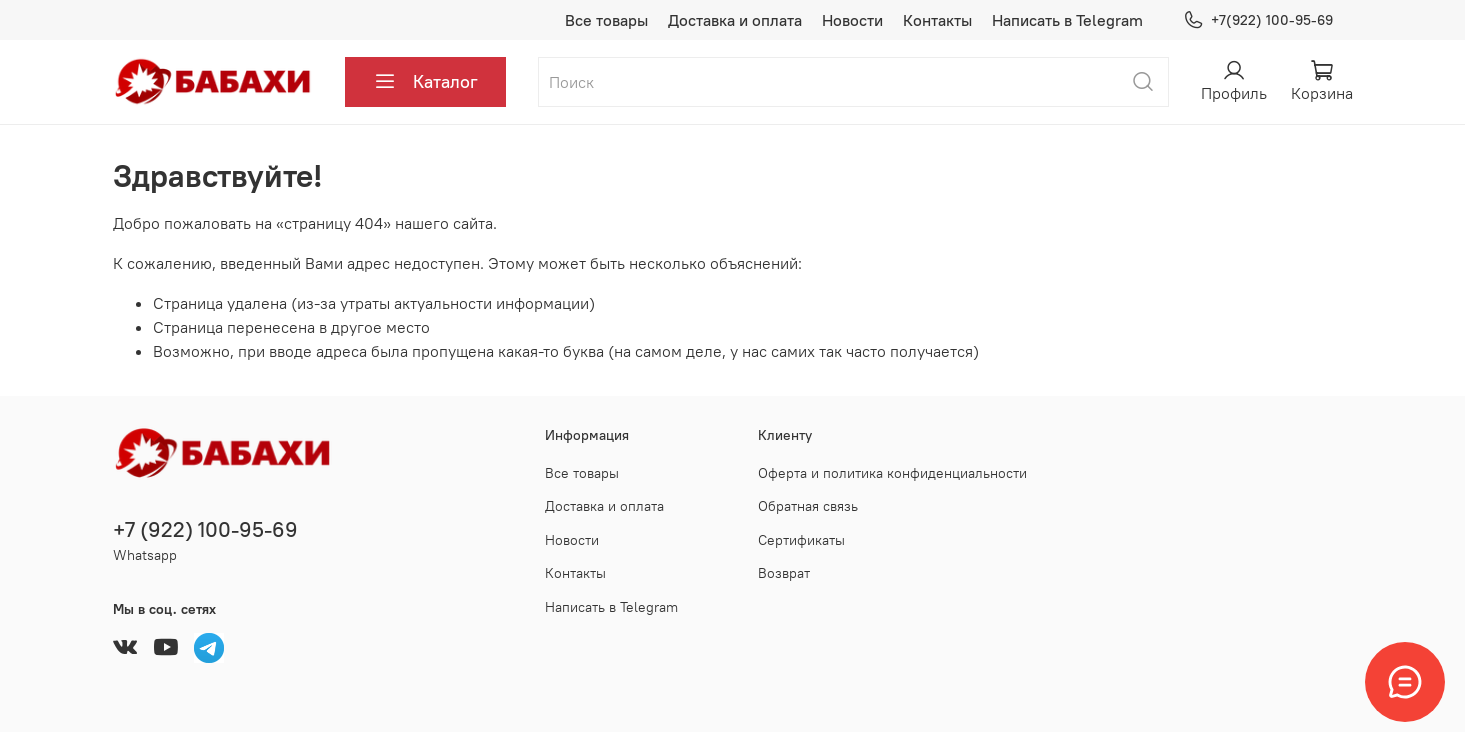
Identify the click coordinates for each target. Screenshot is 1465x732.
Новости (852, 20)
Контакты (937, 20)
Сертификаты (801, 540)
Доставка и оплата (735, 20)
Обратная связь (808, 506)
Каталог (425, 82)
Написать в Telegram (1067, 20)
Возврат (784, 573)
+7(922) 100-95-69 (1257, 20)
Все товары (606, 20)
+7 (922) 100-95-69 (205, 529)
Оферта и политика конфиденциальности (892, 473)
